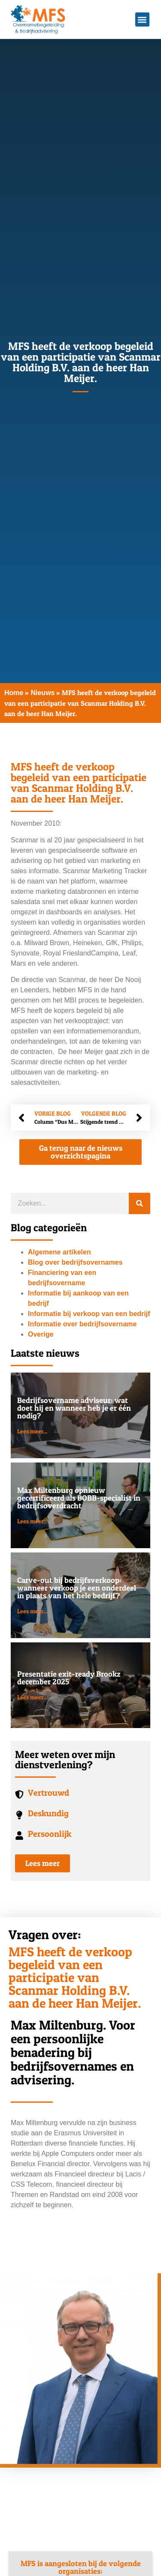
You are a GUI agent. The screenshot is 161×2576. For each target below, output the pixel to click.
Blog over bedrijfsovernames (75, 1262)
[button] (142, 19)
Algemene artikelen (59, 1252)
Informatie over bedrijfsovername (82, 1324)
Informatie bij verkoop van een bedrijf (89, 1313)
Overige (41, 1334)
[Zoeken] (139, 1203)
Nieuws (42, 692)
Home (13, 692)
